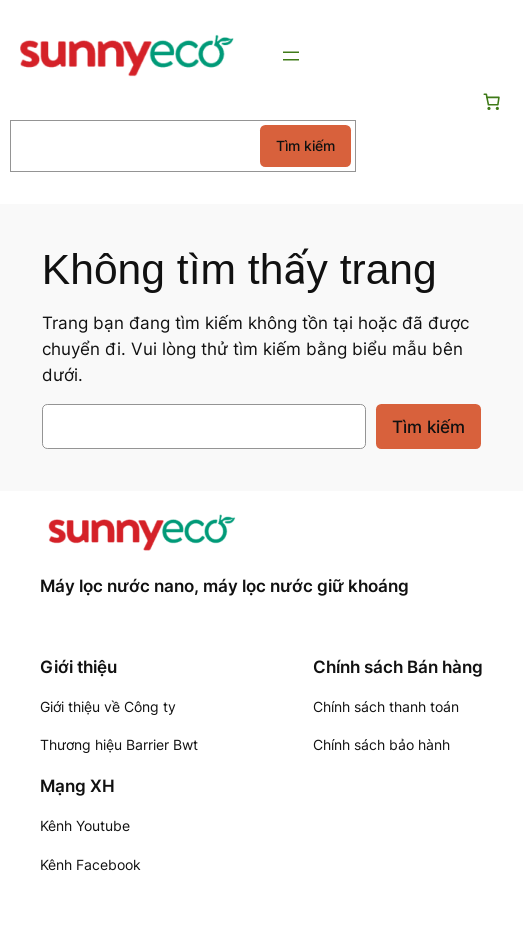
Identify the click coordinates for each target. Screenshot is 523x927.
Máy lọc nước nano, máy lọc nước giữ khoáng (224, 586)
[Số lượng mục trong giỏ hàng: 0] (492, 102)
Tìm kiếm (305, 145)
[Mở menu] (291, 56)
